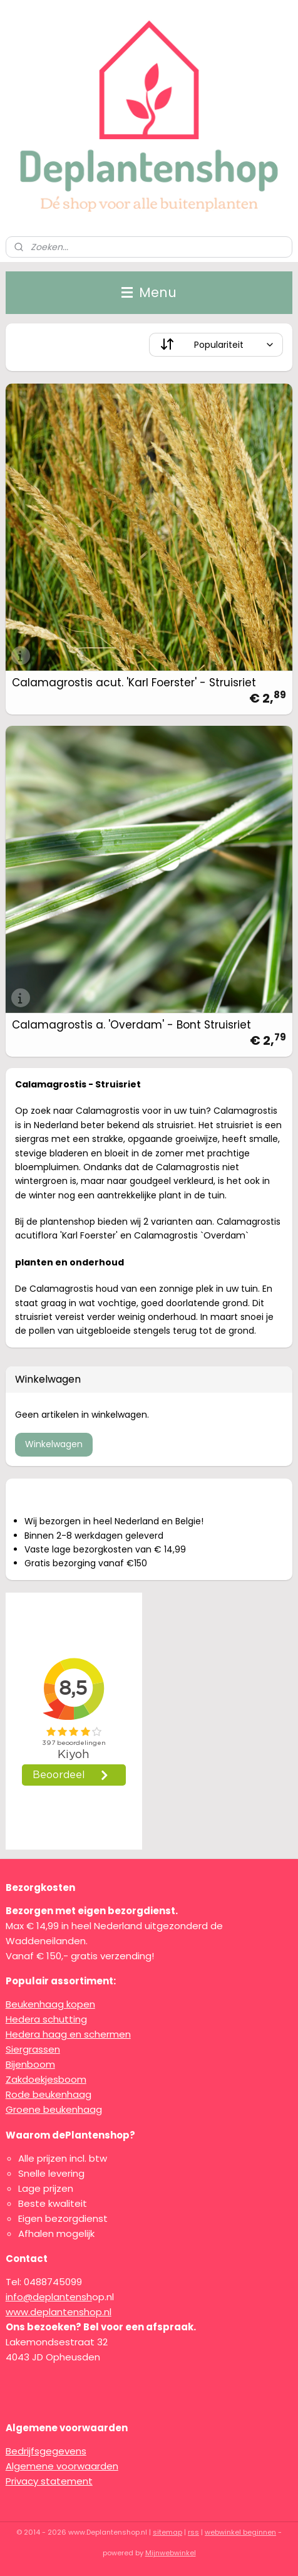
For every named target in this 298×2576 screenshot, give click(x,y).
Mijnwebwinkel (170, 2553)
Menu (149, 292)
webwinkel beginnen (240, 2532)
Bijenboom (30, 2064)
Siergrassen (33, 2049)
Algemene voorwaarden (62, 2466)
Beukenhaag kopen (50, 2004)
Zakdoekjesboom (46, 2079)
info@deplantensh (49, 2296)
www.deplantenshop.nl (58, 2311)
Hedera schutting (46, 2019)
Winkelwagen (54, 1444)
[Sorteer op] (216, 344)
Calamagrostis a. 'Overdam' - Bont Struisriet (131, 1025)
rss (193, 2532)
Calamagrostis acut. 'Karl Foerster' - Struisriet (134, 683)
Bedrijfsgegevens (46, 2451)
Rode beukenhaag (48, 2094)
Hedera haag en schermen (68, 2034)
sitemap (167, 2532)
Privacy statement (49, 2481)
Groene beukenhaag (54, 2109)
